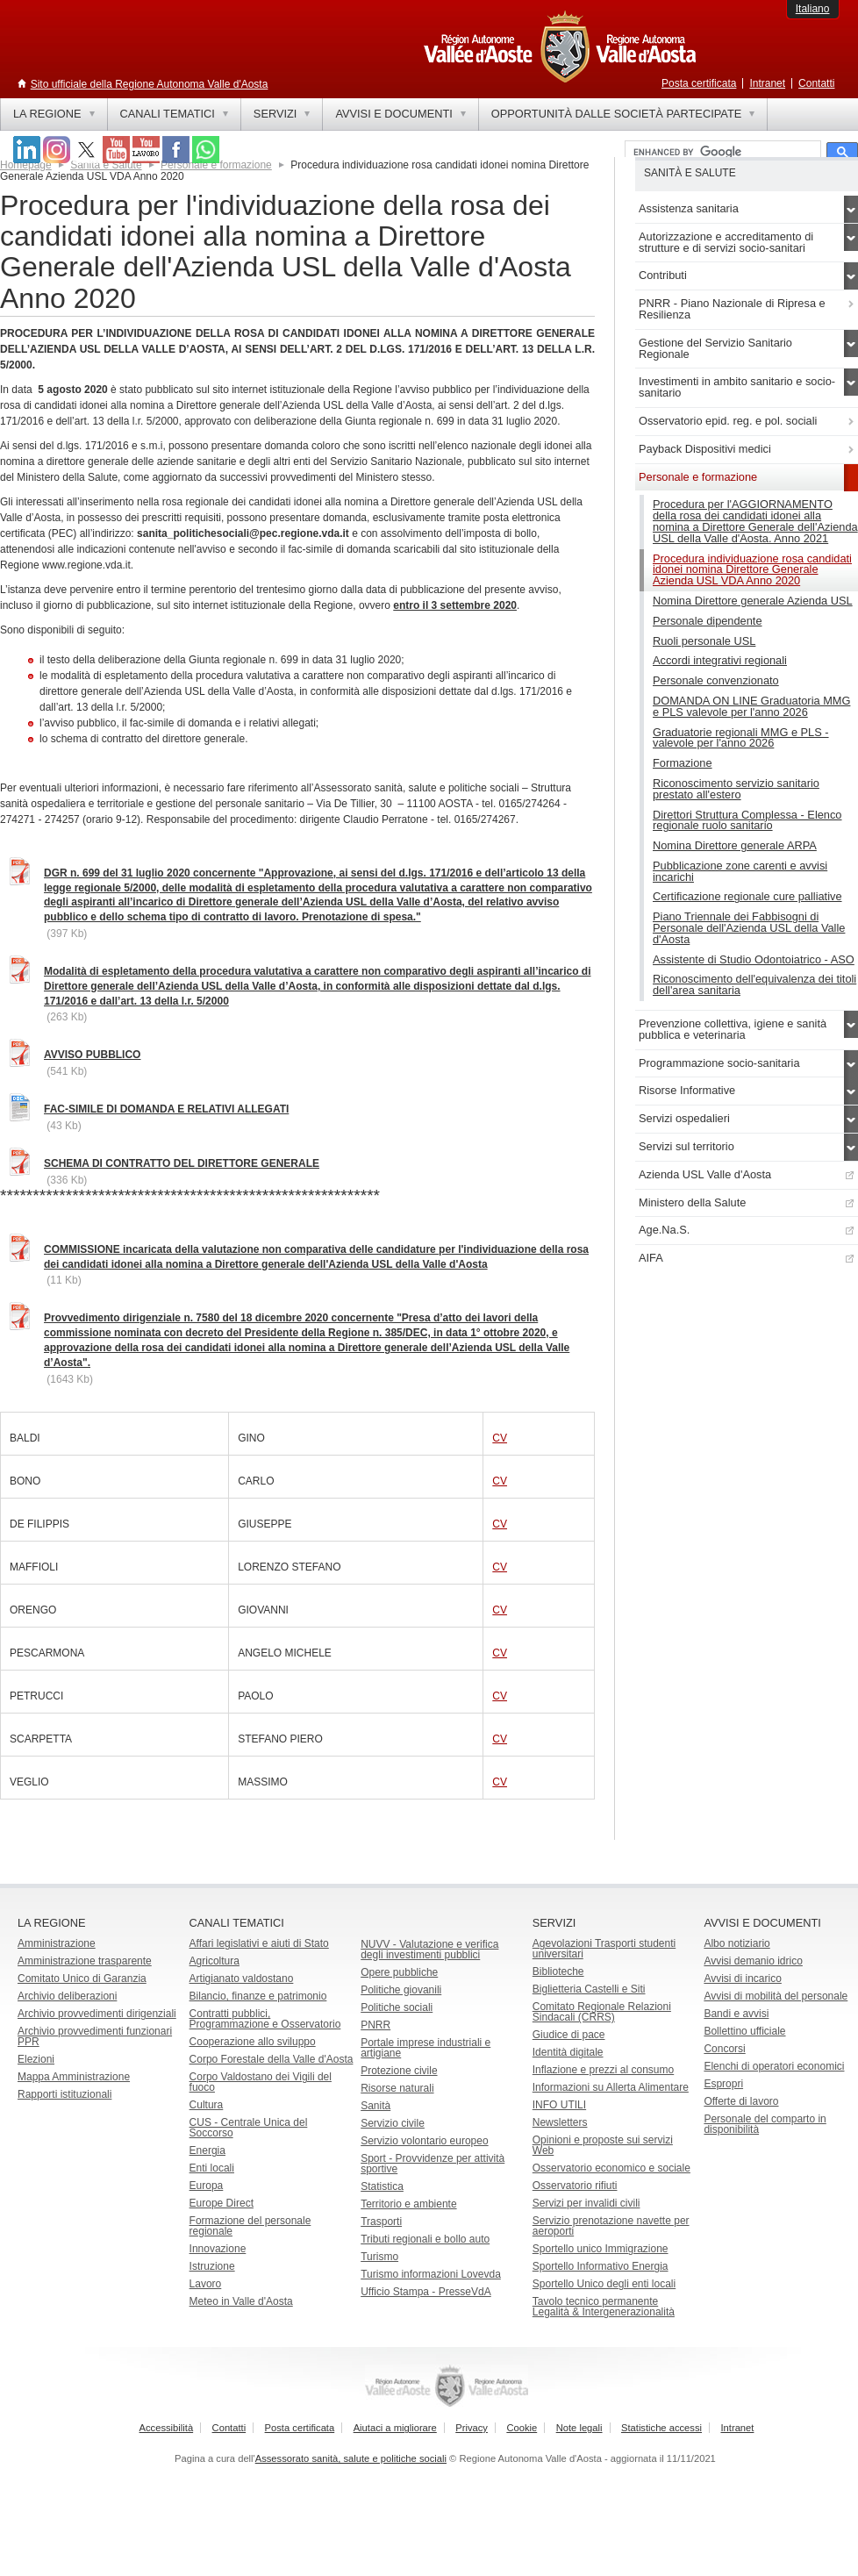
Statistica (382, 2186)
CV (499, 1438)
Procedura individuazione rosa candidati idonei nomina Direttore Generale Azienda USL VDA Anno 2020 (752, 570)
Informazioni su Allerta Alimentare (611, 2087)
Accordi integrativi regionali (720, 660)
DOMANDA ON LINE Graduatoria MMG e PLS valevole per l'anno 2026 (751, 706)
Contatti (816, 83)
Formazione (682, 762)
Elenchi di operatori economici (774, 2066)
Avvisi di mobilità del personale (775, 1996)
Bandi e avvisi (736, 2013)
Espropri (723, 2084)
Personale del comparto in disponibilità (765, 2124)
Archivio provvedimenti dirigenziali (97, 2013)
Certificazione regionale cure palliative (747, 896)
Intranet (767, 83)
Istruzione (212, 2266)
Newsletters (560, 2122)
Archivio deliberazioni (67, 1996)
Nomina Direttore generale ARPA (735, 845)
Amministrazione (57, 1943)
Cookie (521, 2427)
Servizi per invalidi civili (586, 2203)
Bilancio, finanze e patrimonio (258, 1996)
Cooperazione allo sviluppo (252, 2042)
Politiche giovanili (401, 1990)
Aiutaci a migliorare (395, 2427)
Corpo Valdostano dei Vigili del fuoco (260, 2082)
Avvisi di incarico (742, 1978)
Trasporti (381, 2221)
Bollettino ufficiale (744, 2031)
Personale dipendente (707, 620)
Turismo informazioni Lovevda (431, 2274)
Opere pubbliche (399, 1972)
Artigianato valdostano (241, 1978)
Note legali (579, 2427)
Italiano (813, 9)
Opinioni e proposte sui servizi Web (603, 2145)
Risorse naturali (397, 2088)
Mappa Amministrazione (74, 2077)
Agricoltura (214, 1961)
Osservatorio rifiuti (575, 2185)
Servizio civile (393, 2123)
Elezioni (36, 2059)
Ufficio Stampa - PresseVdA (426, 2292)
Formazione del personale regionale (250, 2226)
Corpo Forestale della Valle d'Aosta (271, 2059)
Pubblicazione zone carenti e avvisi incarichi (740, 871)
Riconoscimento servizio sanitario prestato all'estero (736, 788)
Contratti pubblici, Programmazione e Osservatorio (265, 2018)
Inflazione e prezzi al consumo (603, 2070)
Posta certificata (698, 83)
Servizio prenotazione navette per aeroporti (611, 2226)
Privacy (471, 2427)
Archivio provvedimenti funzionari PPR (95, 2036)
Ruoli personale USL (704, 641)
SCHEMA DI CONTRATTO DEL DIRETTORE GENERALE (181, 1163)
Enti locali (211, 2168)
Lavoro (205, 2284)
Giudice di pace (569, 2035)
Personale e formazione (216, 165)
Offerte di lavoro (741, 2101)
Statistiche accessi (661, 2427)
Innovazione (218, 2249)
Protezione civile (399, 2070)
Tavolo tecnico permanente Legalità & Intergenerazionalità (604, 2306)
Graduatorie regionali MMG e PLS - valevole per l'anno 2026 (741, 738)
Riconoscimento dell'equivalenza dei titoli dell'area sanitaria (754, 984)
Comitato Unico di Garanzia (82, 1978)
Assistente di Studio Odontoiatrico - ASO (753, 959)
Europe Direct (221, 2203)
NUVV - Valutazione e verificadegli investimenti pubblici (429, 1949)
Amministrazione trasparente (85, 1961)
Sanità (375, 2106)
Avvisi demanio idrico (753, 1961)
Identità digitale (568, 2052)
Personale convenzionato (716, 680)
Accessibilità (166, 2427)
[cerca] (721, 153)
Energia (207, 2150)
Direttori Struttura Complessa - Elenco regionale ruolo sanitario (747, 820)
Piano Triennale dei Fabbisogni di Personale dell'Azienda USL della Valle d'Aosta (749, 928)
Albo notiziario (736, 1943)
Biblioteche (558, 1971)
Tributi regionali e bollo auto (425, 2239)
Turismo (379, 2256)
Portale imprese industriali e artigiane (425, 2047)
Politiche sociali (397, 2007)
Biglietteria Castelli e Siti (589, 1989)
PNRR (375, 2025)
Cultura (206, 2105)
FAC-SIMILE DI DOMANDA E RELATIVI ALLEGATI (166, 1109)
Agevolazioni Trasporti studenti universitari (604, 1948)
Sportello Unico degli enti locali (604, 2284)
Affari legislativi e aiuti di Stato (259, 1943)
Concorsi (724, 2049)
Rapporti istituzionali (64, 2094)
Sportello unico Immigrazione (601, 2249)
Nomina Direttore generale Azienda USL (753, 600)
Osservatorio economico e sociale (611, 2168)
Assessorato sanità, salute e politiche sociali (351, 2458)
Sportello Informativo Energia (601, 2266)
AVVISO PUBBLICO (92, 1054)
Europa (206, 2185)
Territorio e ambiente (408, 2204)
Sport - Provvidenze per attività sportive (432, 2163)
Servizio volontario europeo (424, 2141)
